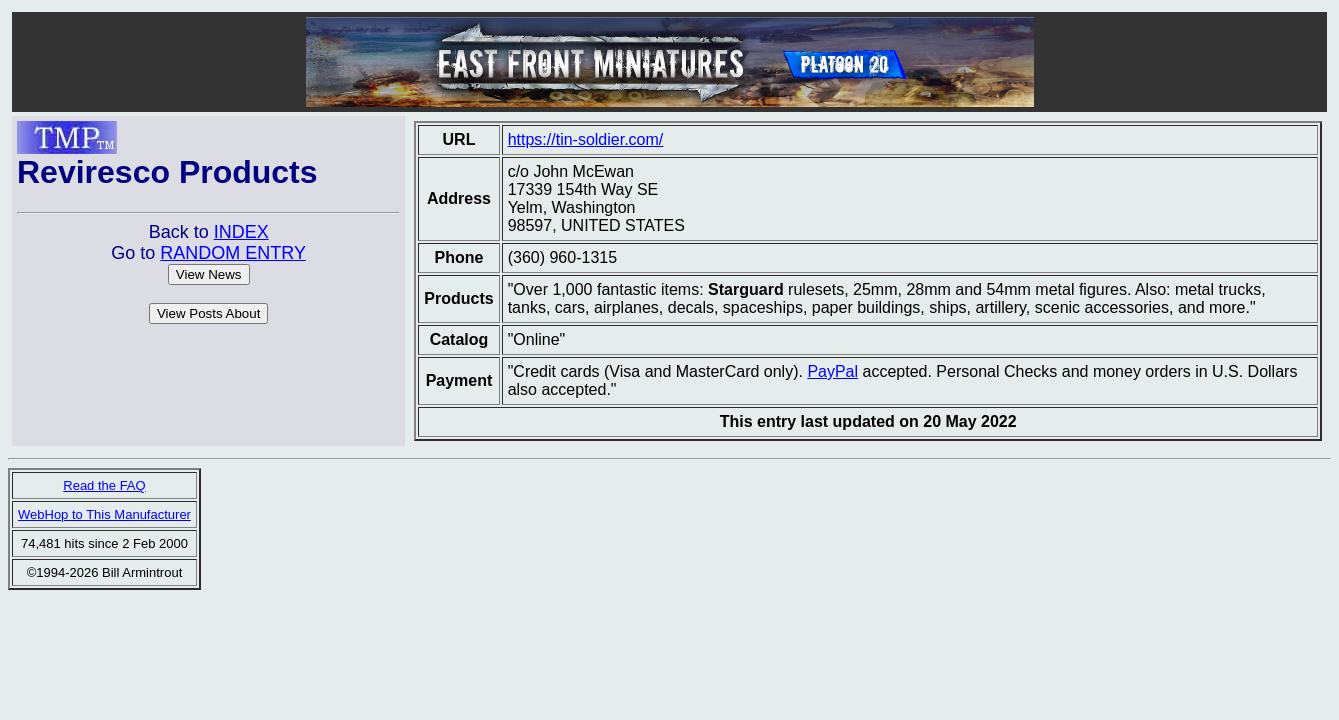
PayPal (832, 371)
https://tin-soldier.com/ (586, 139)
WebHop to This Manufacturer (104, 514)
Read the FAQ (104, 485)
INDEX (241, 232)
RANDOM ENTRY (233, 253)
